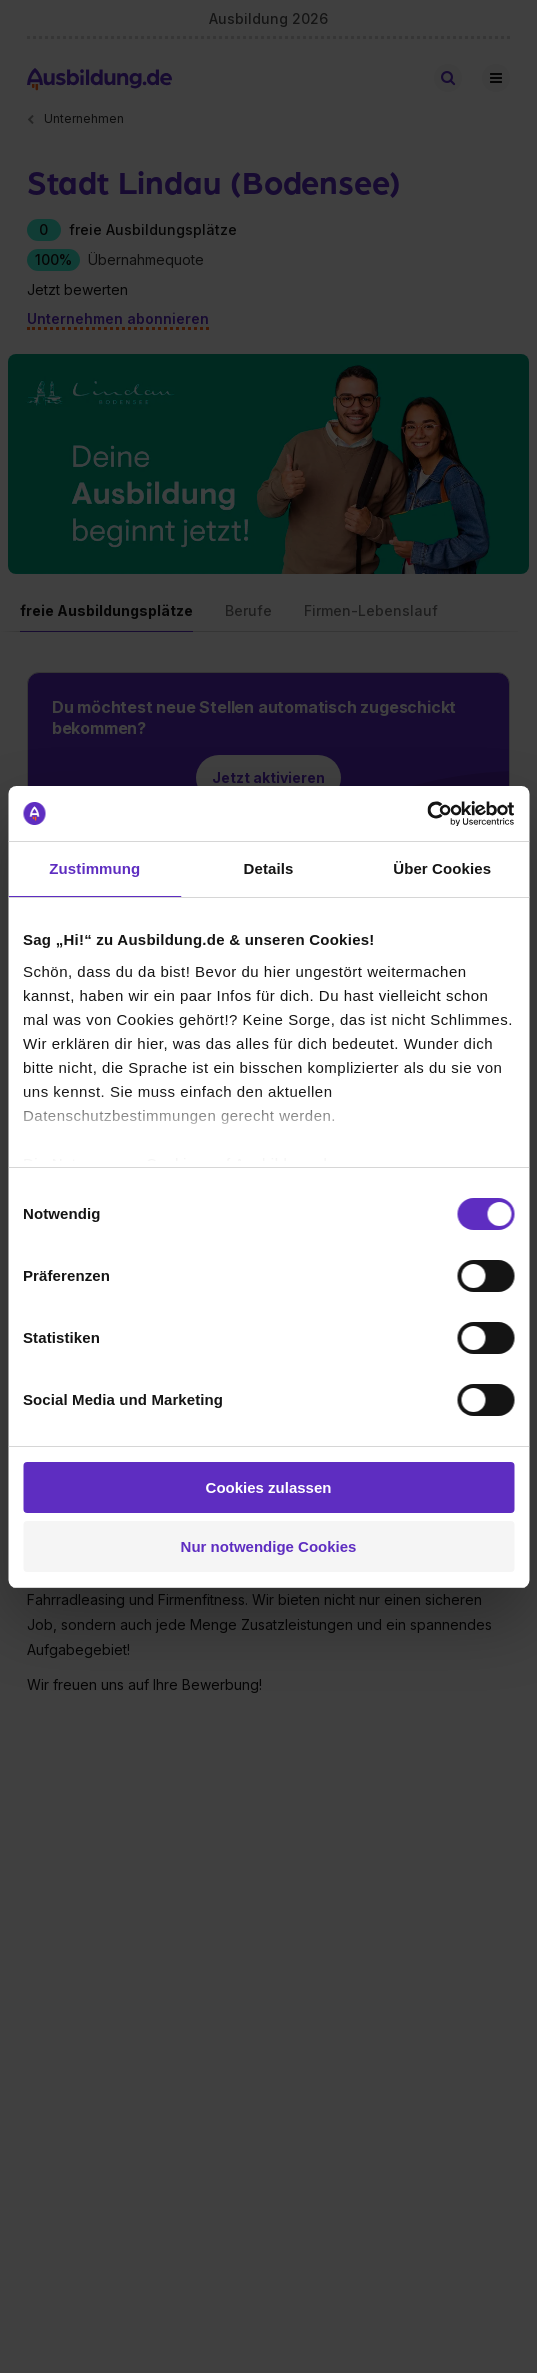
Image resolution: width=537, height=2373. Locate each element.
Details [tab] (269, 868)
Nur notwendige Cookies (269, 1546)
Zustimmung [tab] (94, 868)
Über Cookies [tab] (442, 868)
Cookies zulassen (269, 1487)
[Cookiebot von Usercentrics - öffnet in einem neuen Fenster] (426, 814)
